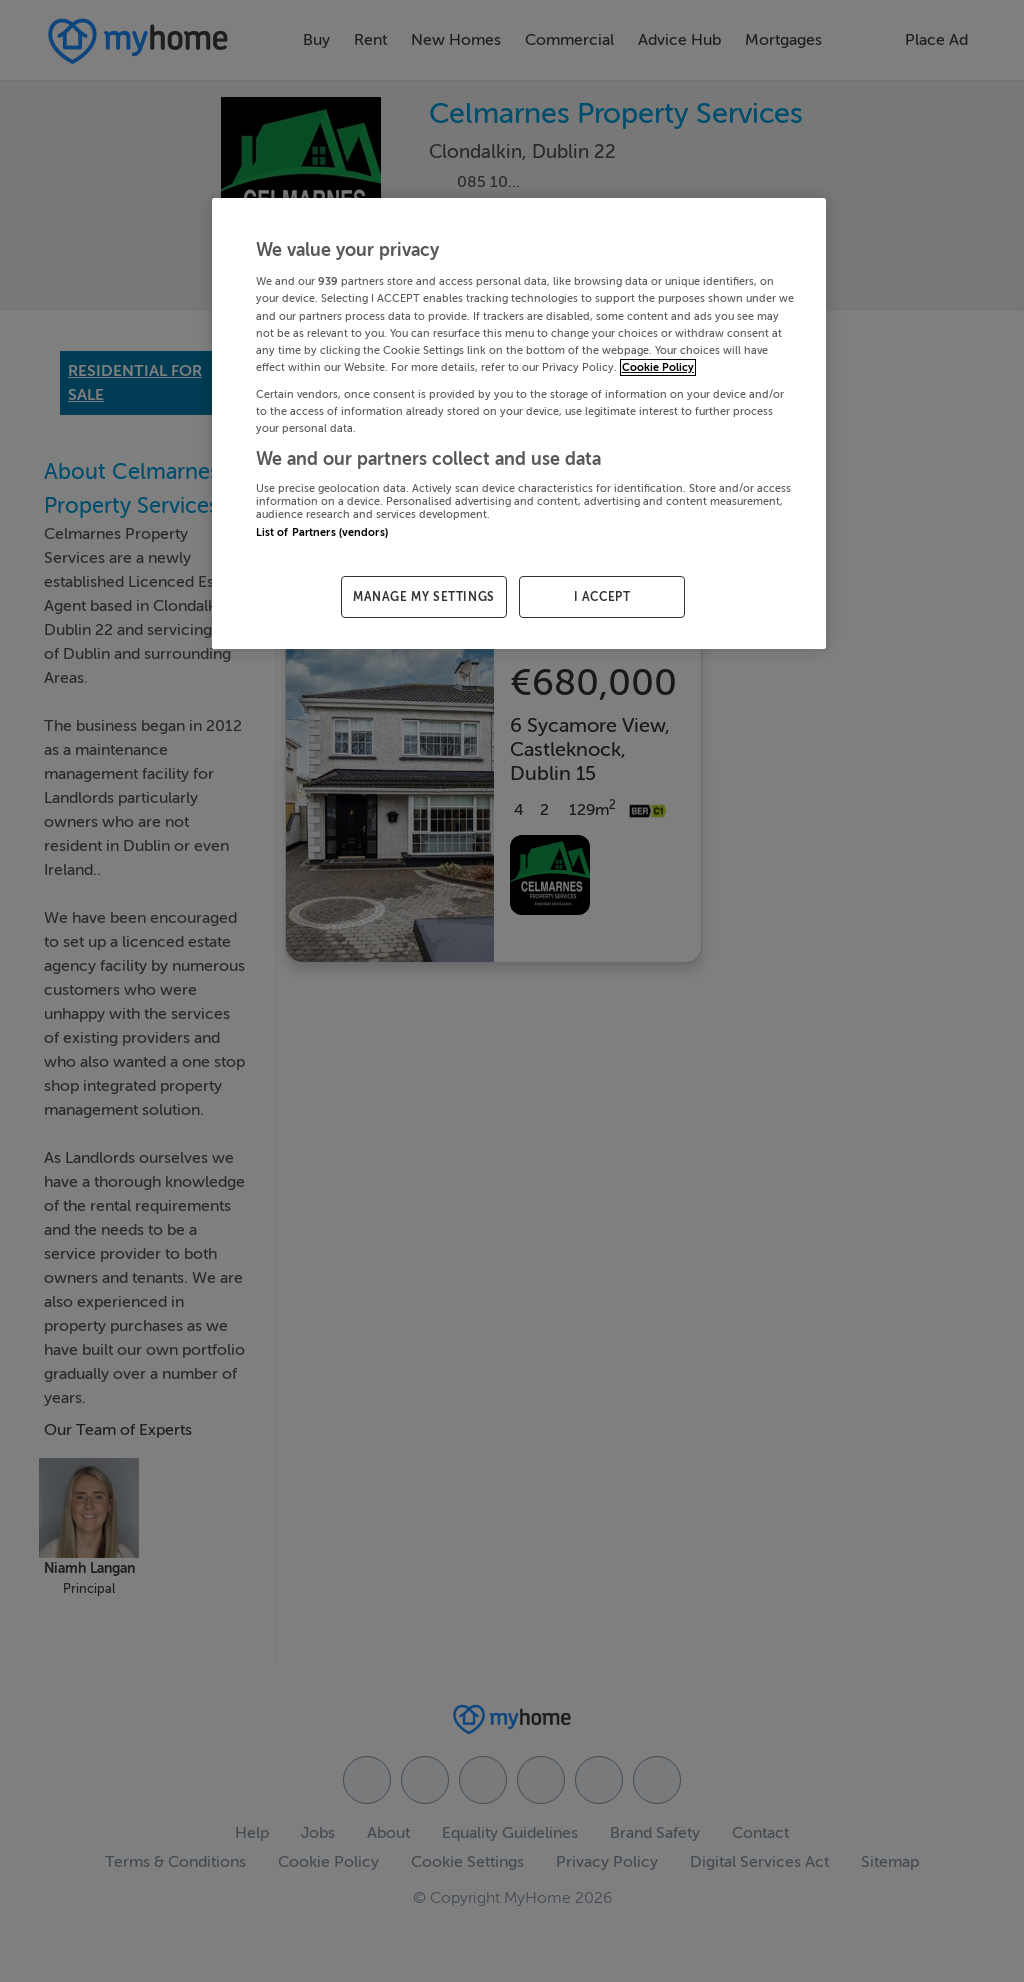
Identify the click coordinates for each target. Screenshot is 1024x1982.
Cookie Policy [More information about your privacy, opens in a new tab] (658, 367)
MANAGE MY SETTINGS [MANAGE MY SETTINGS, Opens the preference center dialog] (424, 597)
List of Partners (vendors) (322, 532)
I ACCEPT (602, 597)
